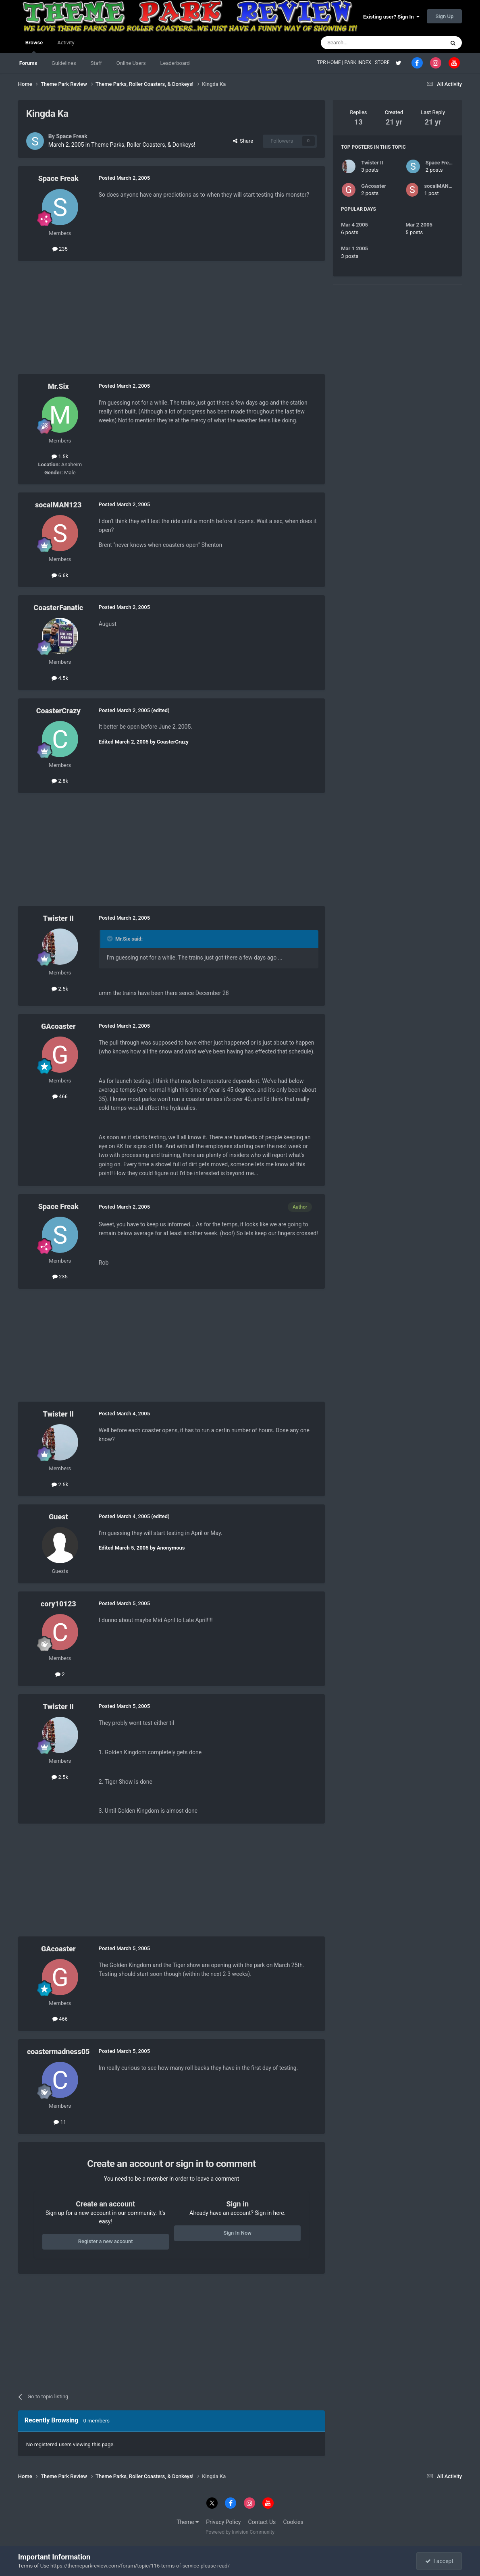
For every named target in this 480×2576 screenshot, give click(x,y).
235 (60, 249)
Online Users (131, 63)
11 (60, 2122)
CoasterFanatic (58, 607)
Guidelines (64, 63)
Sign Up (444, 16)
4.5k (60, 678)
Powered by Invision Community (240, 2532)
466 (60, 1096)
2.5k (60, 989)
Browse (34, 46)
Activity (66, 42)
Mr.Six (58, 386)
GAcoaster (58, 1026)
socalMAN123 (58, 505)
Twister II (58, 918)
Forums (28, 63)
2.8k (60, 781)
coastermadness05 (58, 2051)
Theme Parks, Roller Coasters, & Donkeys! (143, 144)
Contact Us (262, 2522)
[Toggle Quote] (110, 938)
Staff (96, 63)
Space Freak (71, 136)
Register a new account (105, 2241)
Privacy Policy (223, 2522)
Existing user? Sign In (391, 17)
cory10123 (58, 1604)
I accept (439, 2561)
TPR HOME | (330, 62)
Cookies (293, 2522)
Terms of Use (33, 2566)
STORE (383, 62)
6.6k (60, 575)
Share (243, 141)
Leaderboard (175, 63)
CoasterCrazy (58, 710)
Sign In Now (237, 2233)
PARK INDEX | (360, 62)
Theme (188, 2522)
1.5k (60, 456)
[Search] (363, 42)
